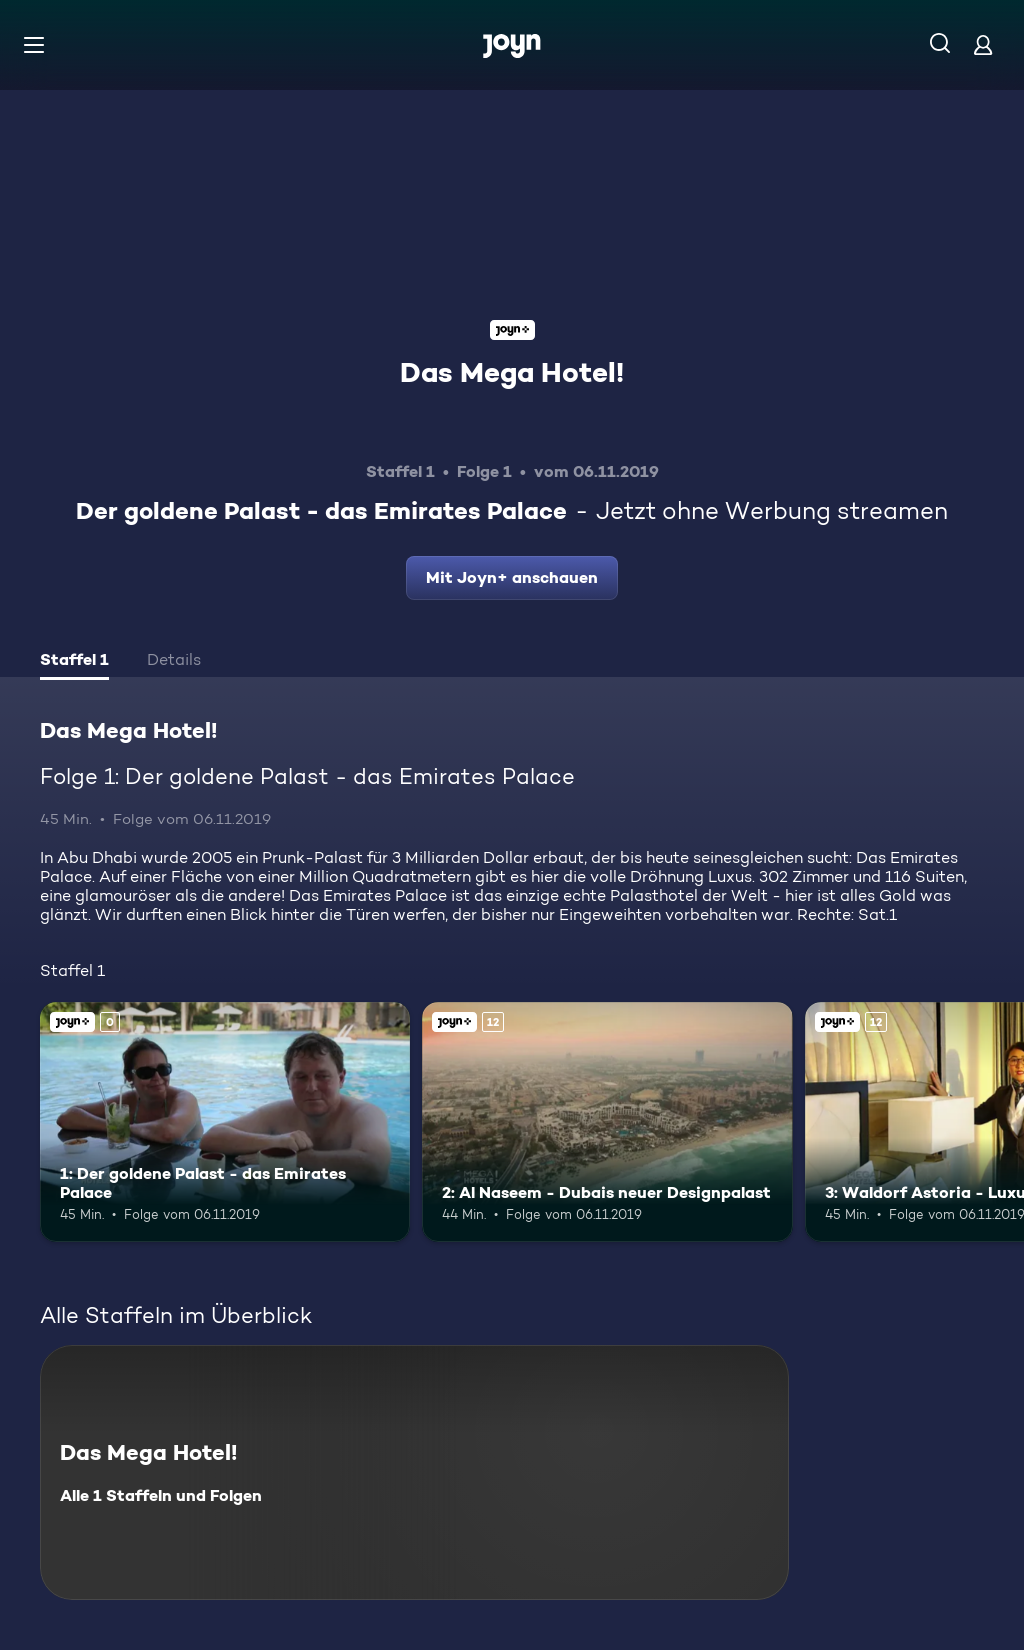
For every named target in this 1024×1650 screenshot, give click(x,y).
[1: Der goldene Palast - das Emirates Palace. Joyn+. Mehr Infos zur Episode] (225, 1122)
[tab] (74, 662)
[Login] (983, 44)
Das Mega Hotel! (512, 372)
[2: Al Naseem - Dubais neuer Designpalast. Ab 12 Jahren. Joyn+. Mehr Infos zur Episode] (607, 1122)
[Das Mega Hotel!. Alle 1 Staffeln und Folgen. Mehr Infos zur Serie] (414, 1472)
